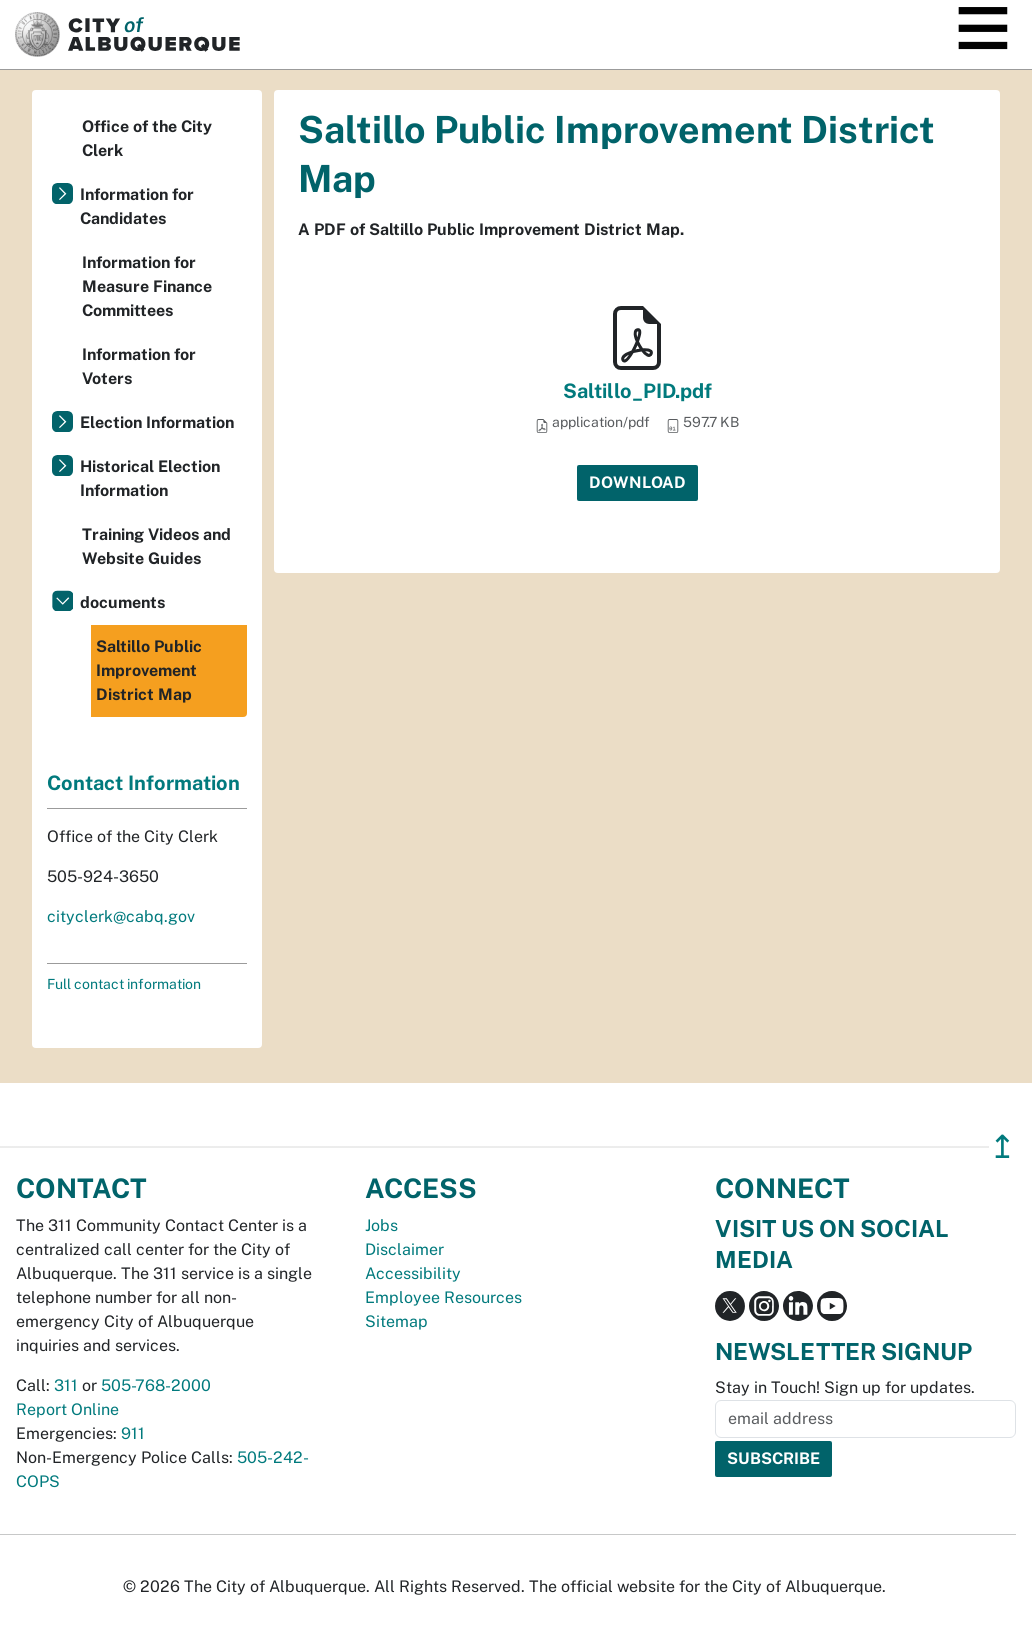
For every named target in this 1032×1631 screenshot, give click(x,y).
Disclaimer (404, 1249)
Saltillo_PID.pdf (637, 391)
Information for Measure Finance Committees (147, 286)
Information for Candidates (137, 206)
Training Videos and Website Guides (156, 546)
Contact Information (143, 783)
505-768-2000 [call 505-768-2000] (156, 1385)
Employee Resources (443, 1297)
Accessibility (413, 1273)
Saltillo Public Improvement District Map (149, 670)
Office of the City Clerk (147, 138)
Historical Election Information (150, 478)
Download (637, 482)
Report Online (67, 1409)
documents (122, 602)
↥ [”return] (1002, 1146)
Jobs (381, 1225)
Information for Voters (139, 366)
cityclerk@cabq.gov (121, 916)
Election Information (157, 422)
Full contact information (124, 984)
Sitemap (396, 1321)
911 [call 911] (133, 1433)
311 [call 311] (66, 1385)
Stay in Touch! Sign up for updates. (845, 1387)
